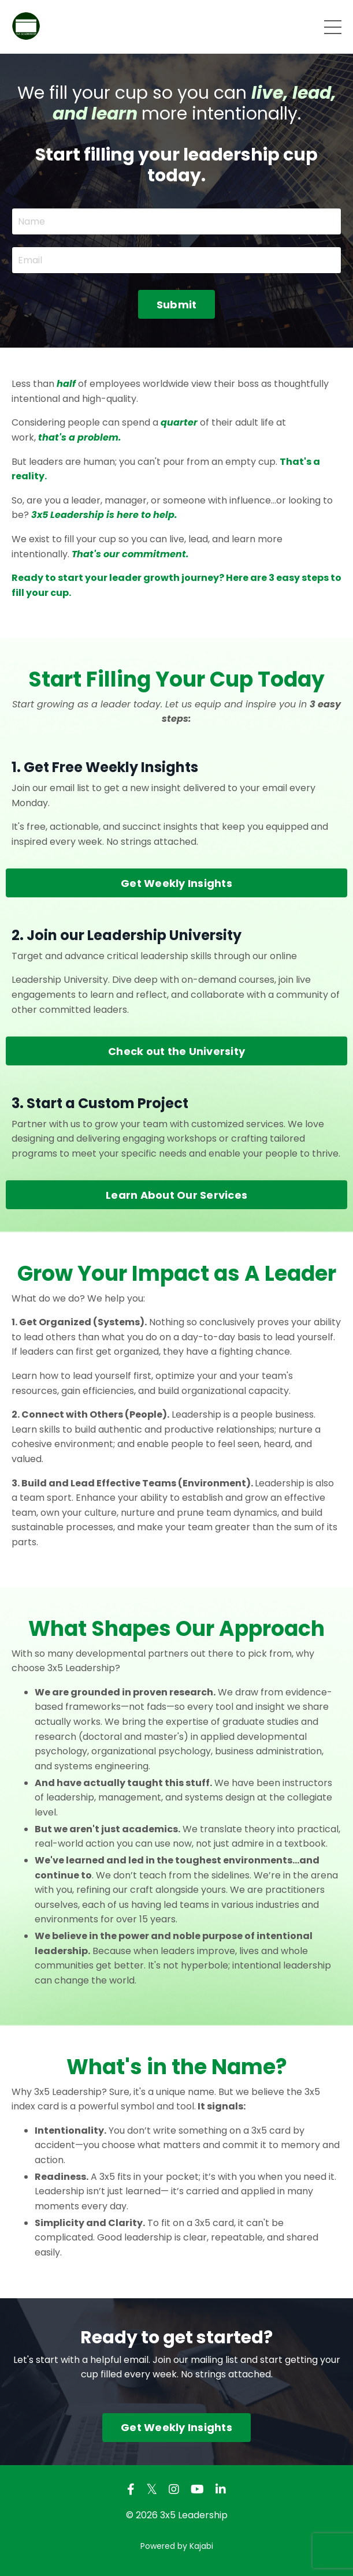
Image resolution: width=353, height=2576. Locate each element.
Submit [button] (177, 304)
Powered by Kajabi (176, 2546)
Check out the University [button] (176, 1051)
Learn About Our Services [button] (176, 1195)
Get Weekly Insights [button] (176, 883)
